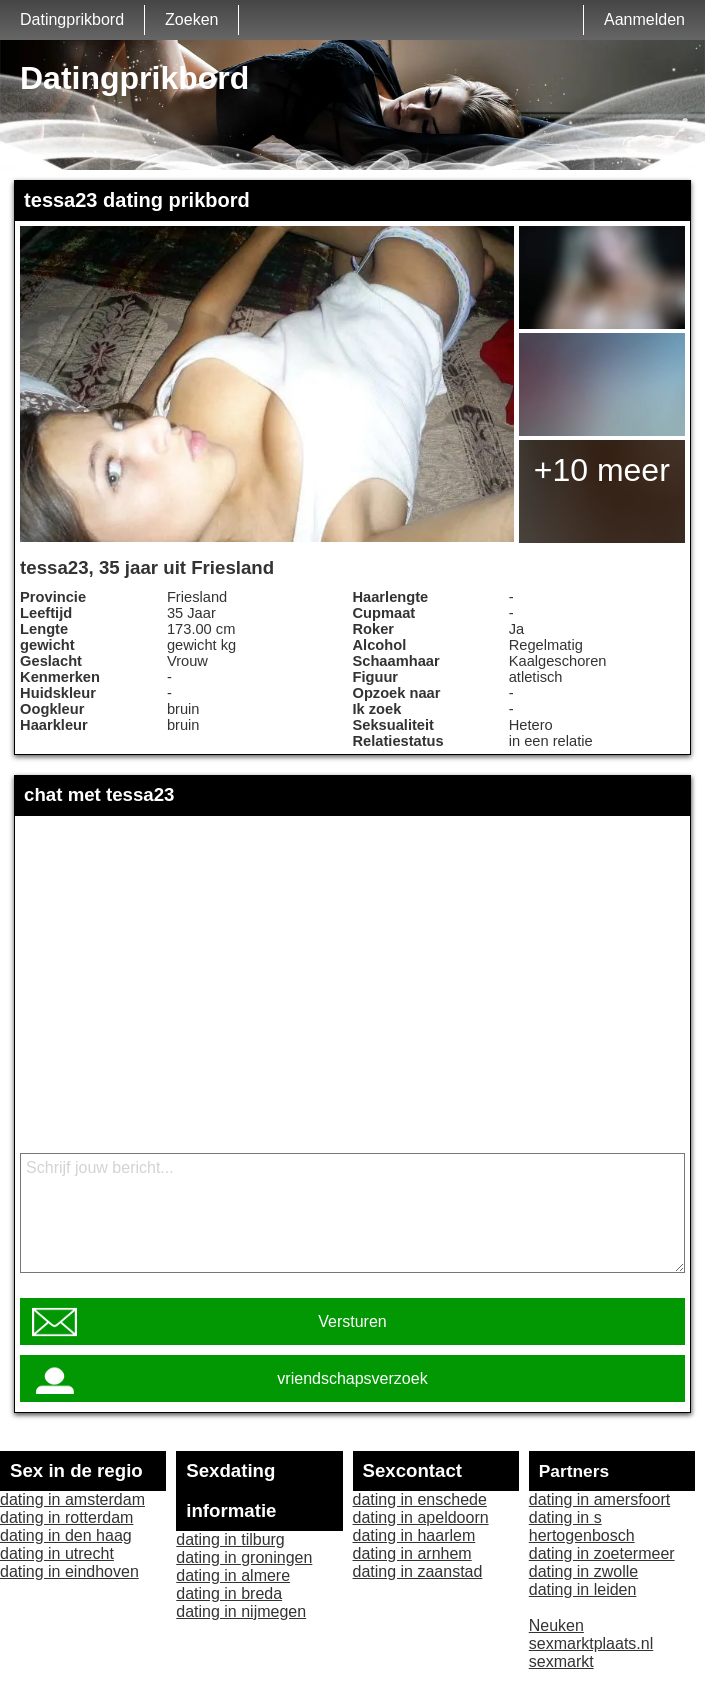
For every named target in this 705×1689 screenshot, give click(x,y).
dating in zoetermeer (602, 1553)
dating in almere (233, 1575)
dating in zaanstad (418, 1571)
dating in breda (229, 1593)
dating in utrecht (57, 1553)
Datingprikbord (72, 19)
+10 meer (602, 470)
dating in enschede (420, 1499)
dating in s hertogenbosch (582, 1526)
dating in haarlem (414, 1535)
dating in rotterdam (66, 1517)
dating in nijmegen (241, 1611)
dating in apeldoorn (421, 1517)
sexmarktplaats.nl (591, 1643)
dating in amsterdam (72, 1499)
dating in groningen (244, 1557)
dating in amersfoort (599, 1499)
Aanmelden (644, 19)
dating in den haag (66, 1535)
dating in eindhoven (69, 1571)
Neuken (556, 1625)
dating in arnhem (412, 1553)
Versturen (352, 1321)
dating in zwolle (583, 1571)
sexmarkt (561, 1661)
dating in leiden (583, 1589)
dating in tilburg (230, 1539)
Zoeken (191, 19)
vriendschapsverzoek (352, 1378)
